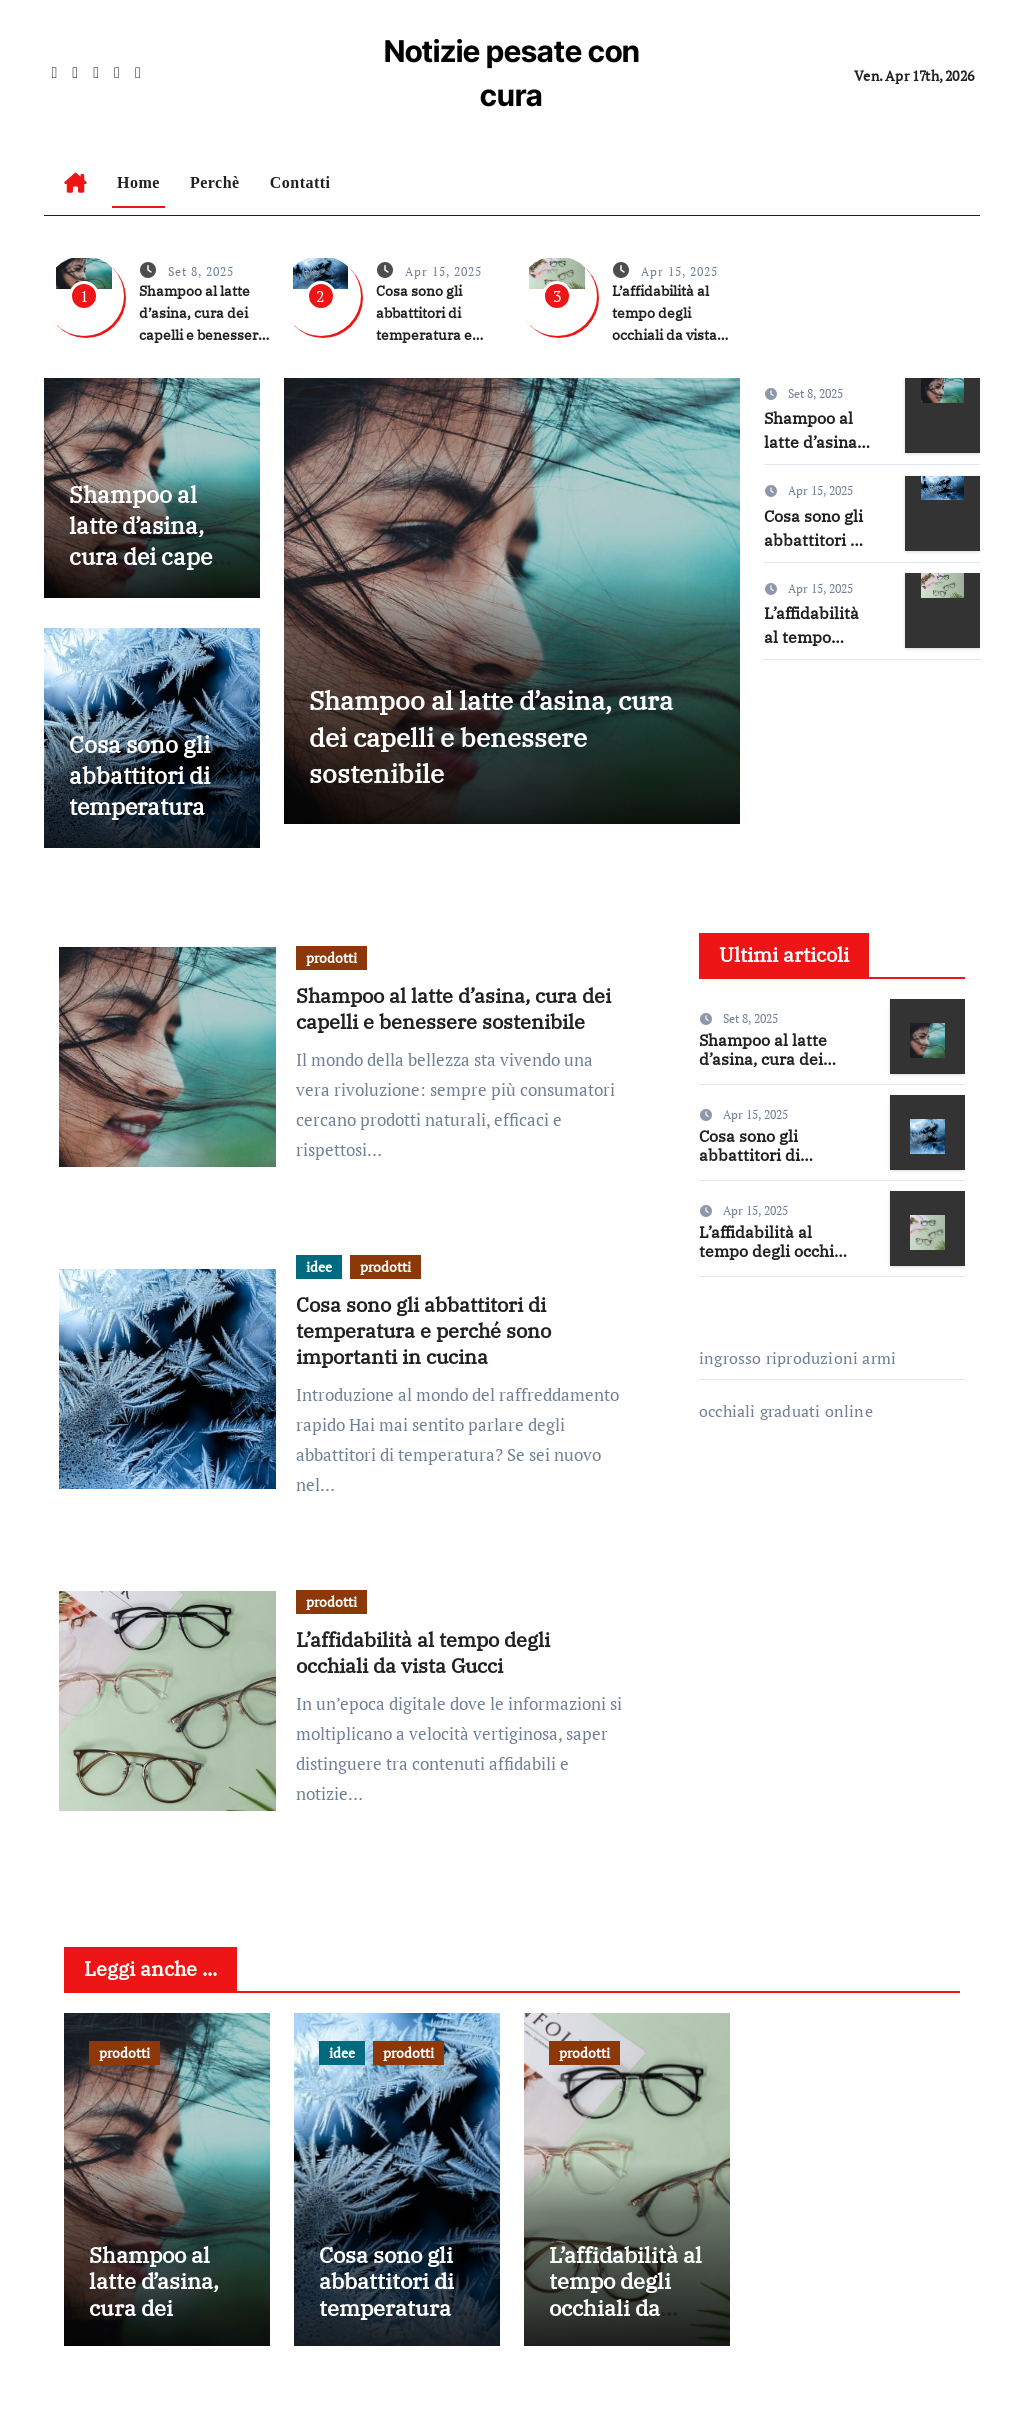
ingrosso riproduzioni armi (797, 1358)
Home (138, 182)
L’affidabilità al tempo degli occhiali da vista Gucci (423, 1652)
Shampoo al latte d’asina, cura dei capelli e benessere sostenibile (139, 572)
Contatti (300, 182)
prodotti (331, 957)
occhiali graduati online (786, 1411)
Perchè (215, 182)
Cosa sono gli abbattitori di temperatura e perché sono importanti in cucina (150, 822)
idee (319, 1266)
